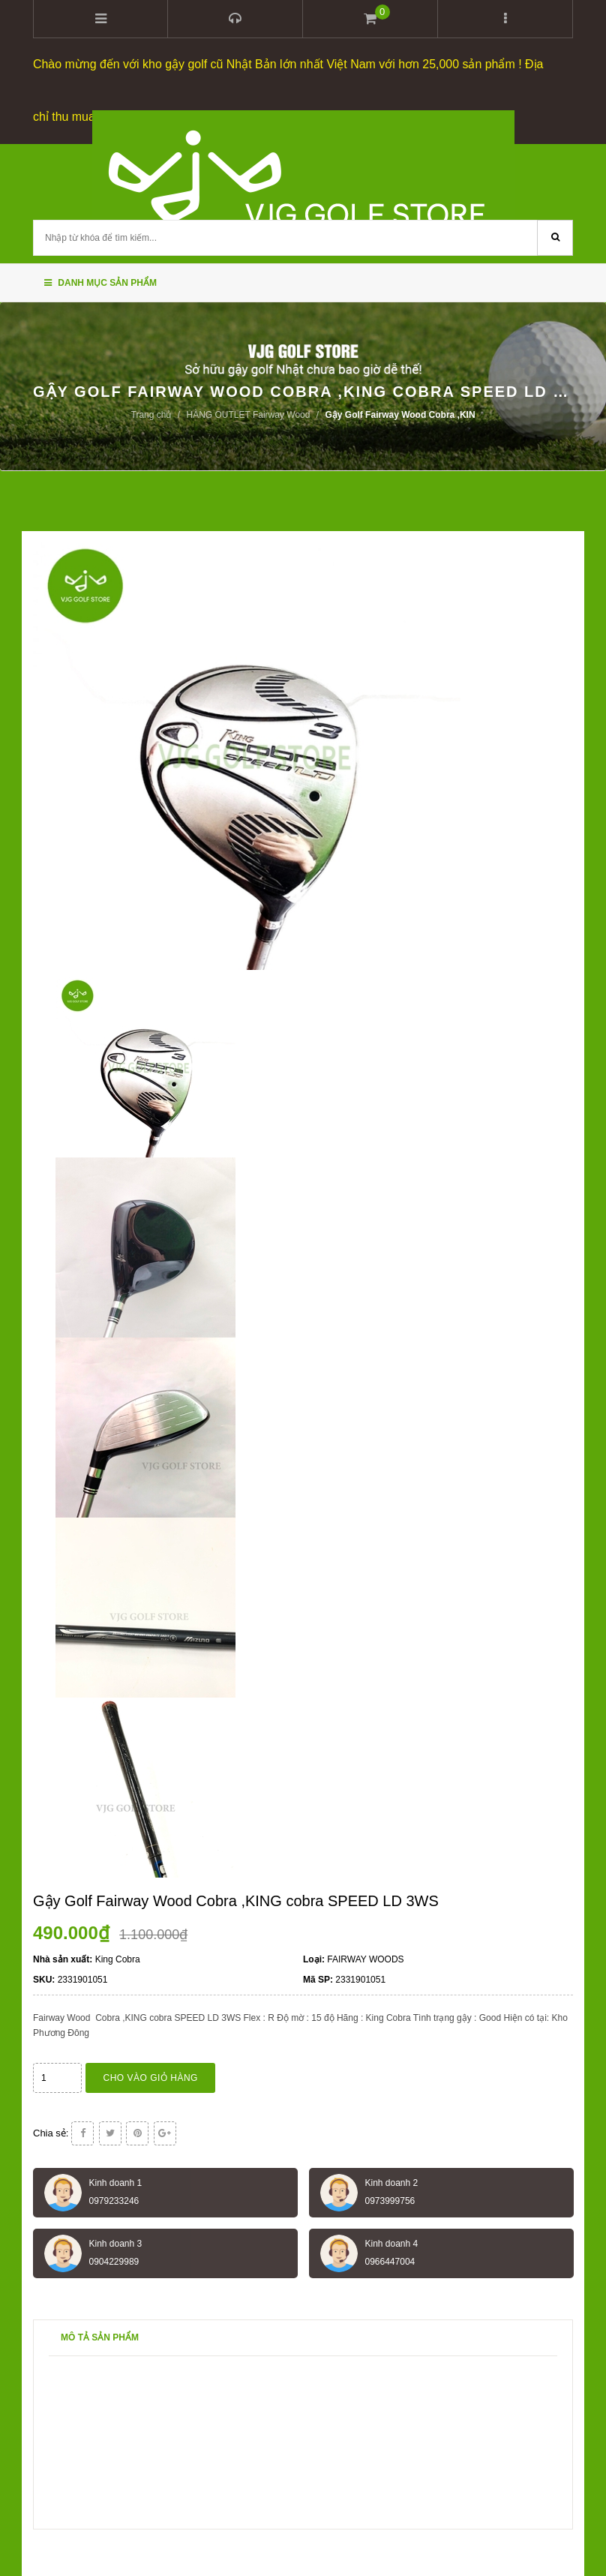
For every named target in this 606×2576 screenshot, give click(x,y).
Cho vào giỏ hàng (151, 2076)
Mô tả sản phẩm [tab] (100, 2335)
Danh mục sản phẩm (100, 280)
